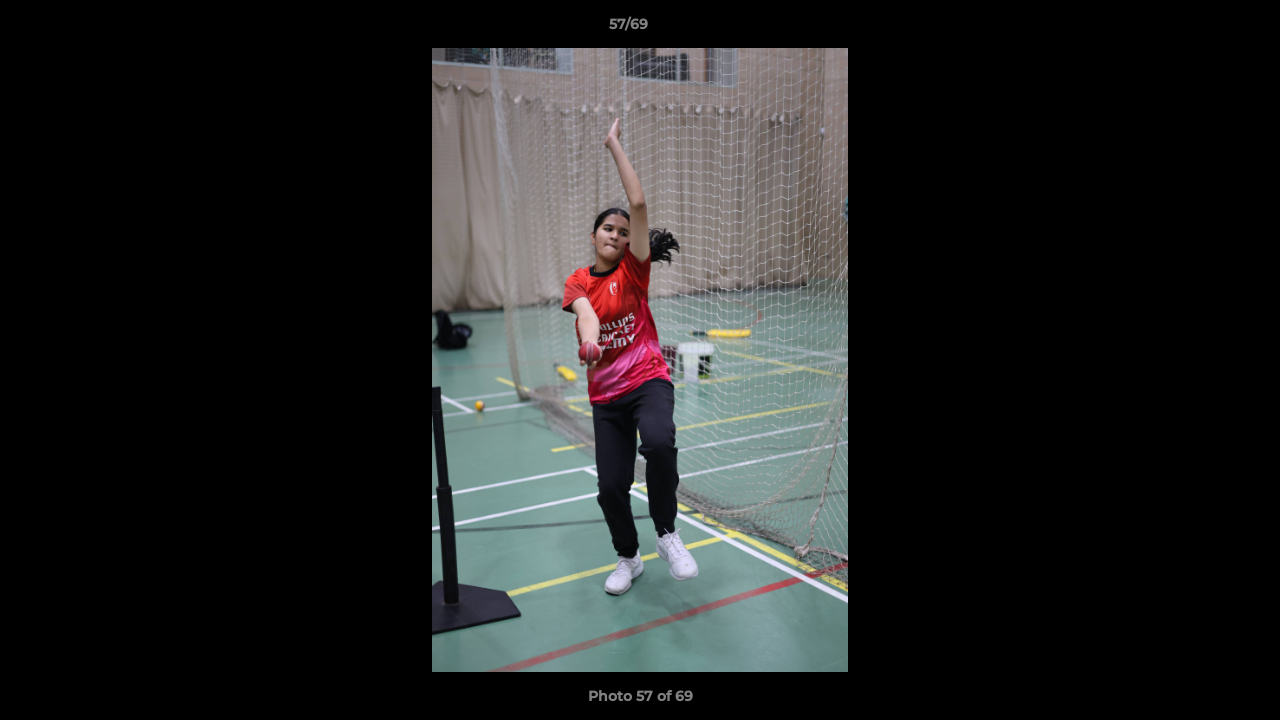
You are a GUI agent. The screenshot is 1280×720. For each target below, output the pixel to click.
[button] (1196, 29)
